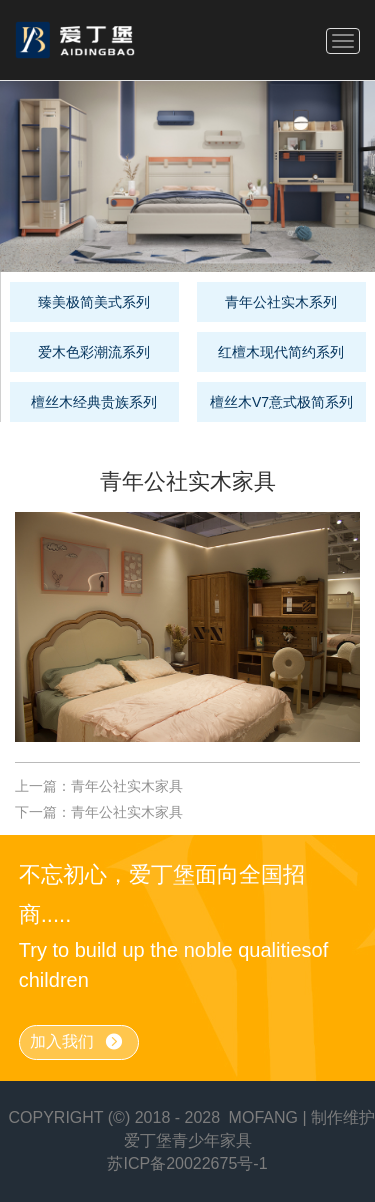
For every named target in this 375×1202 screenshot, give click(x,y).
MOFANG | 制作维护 (302, 1117)
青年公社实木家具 (127, 786)
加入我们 (77, 1042)
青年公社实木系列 (281, 302)
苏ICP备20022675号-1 (187, 1163)
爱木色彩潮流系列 (94, 352)
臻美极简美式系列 (94, 302)
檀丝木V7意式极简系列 (281, 402)
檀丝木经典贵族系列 (94, 402)
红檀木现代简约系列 (281, 352)
